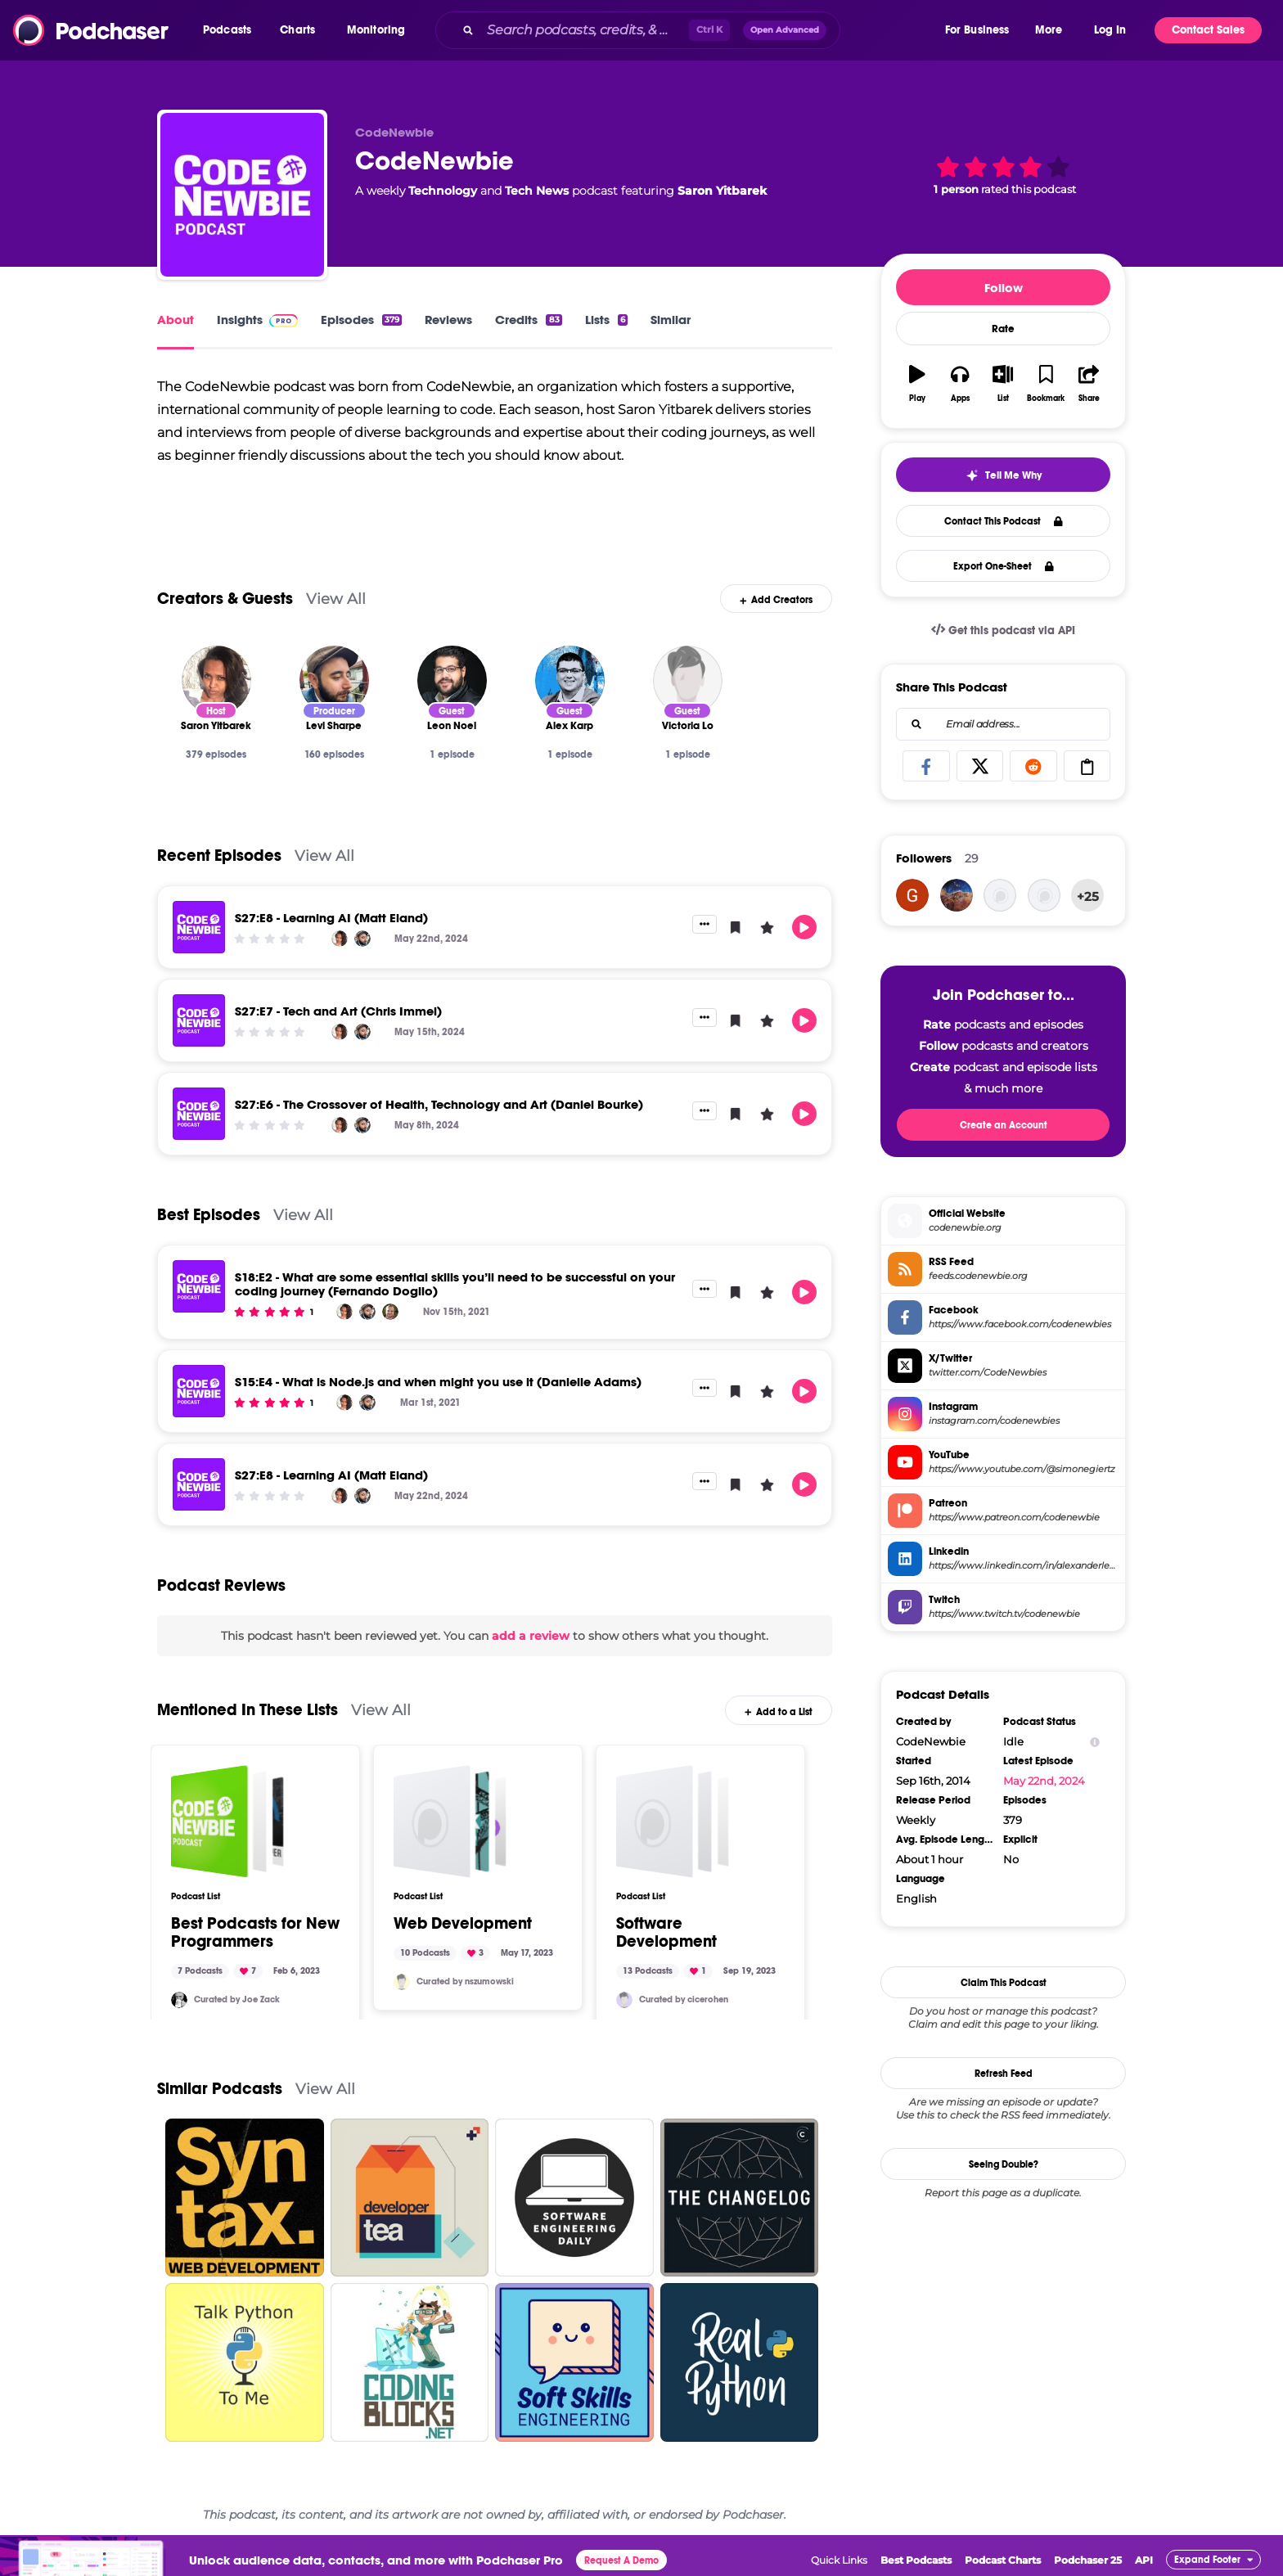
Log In (1110, 30)
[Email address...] (1003, 724)
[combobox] (689, 30)
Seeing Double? (1003, 2164)
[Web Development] (450, 1821)
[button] (231, 30)
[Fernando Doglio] (390, 1312)
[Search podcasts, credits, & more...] (584, 30)
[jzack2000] (179, 2000)
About (175, 319)
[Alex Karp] (570, 680)
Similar (671, 319)
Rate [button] (1003, 329)
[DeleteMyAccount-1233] (912, 895)
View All (336, 598)
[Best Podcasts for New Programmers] (227, 1821)
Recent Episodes (219, 855)
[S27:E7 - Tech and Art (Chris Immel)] (199, 1020)
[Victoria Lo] (688, 680)
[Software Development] (672, 1821)
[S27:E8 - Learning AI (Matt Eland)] (199, 927)
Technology (442, 190)
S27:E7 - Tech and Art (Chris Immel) (338, 1011)
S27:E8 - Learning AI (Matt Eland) (331, 917)
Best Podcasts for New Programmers (255, 1933)
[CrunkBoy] (1000, 895)
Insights (257, 319)
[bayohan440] (956, 895)
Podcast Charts (1003, 2560)
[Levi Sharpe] (334, 680)
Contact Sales (1208, 30)
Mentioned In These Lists (247, 1710)
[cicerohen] (624, 2000)
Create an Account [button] (1003, 1125)
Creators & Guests (225, 598)
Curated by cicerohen (683, 1999)
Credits (528, 319)
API (1144, 2560)
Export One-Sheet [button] (1003, 566)
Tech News (537, 190)
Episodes (361, 319)
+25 (1088, 896)
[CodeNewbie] (242, 195)
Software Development (666, 1933)
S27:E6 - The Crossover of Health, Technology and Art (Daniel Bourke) (439, 1104)
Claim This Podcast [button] (1004, 1982)
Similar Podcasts (219, 2088)
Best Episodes (208, 1215)
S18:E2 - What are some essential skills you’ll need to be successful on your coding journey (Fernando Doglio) (455, 1284)
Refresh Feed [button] (1004, 2073)
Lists (606, 319)
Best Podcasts (916, 2560)
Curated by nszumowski (465, 1981)
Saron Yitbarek (722, 190)
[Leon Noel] (452, 680)
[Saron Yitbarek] (216, 680)
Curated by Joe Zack (237, 1999)
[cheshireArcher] (1044, 895)
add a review (530, 1635)
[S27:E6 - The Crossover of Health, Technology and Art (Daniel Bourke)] (199, 1114)
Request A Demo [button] (621, 2560)
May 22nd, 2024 (1044, 1780)
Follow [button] (1003, 287)
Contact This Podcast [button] (1003, 521)
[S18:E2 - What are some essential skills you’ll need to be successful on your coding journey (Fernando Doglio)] (199, 1286)
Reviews (448, 319)
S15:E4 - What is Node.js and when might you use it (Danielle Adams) (438, 1381)
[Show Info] (1095, 1742)
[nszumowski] (402, 1982)
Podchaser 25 (1088, 2560)
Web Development (463, 1924)
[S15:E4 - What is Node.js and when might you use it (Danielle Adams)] (199, 1391)
